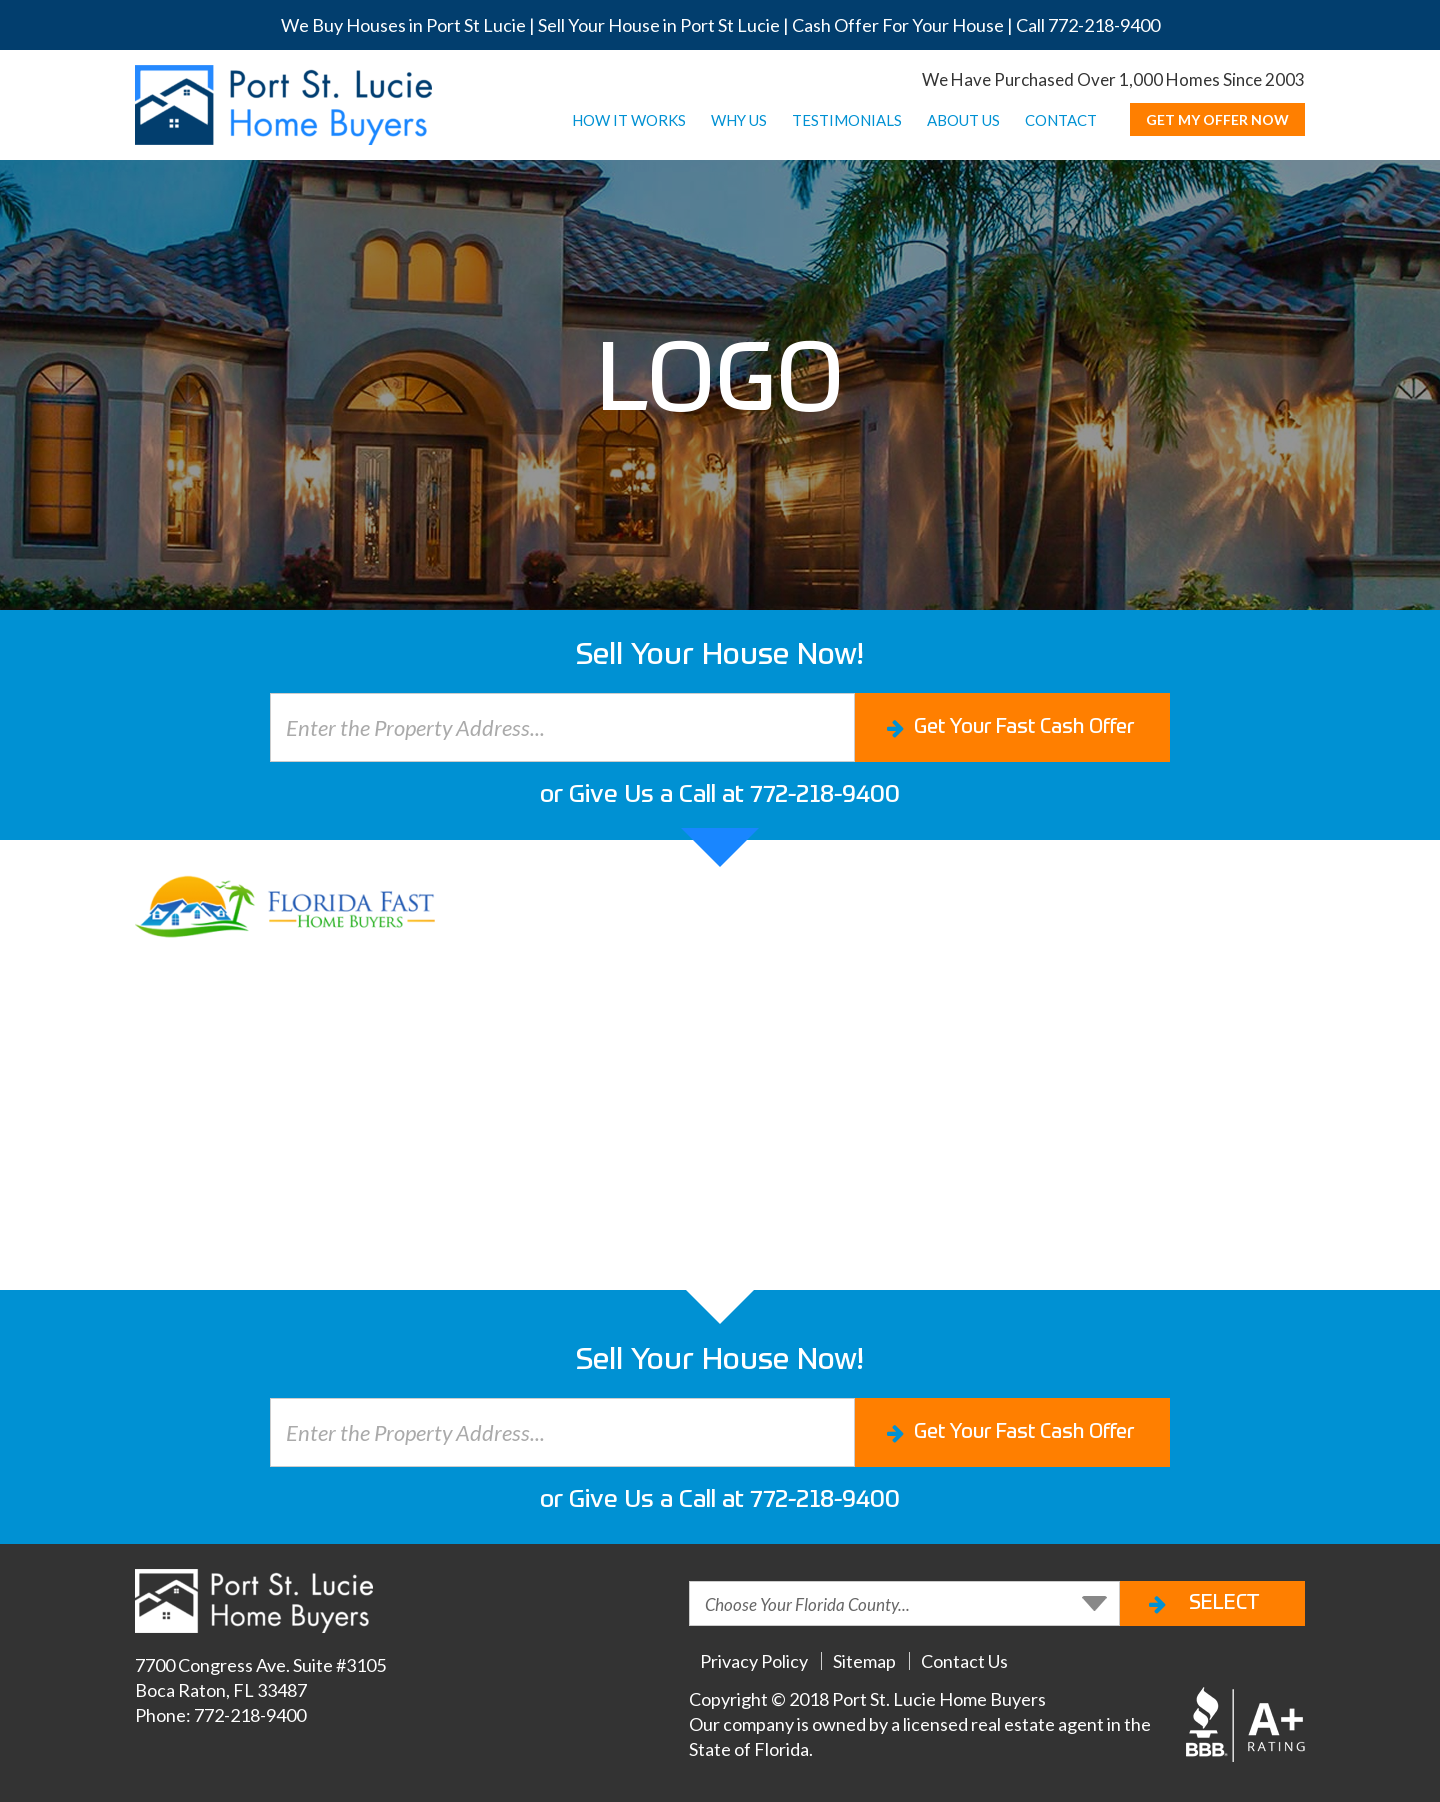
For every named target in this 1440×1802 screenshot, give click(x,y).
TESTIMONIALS (847, 120)
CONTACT (1061, 120)
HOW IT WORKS (629, 120)
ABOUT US (963, 120)
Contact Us (964, 1661)
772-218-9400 (1104, 25)
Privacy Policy (754, 1661)
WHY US (739, 120)
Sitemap (864, 1661)
